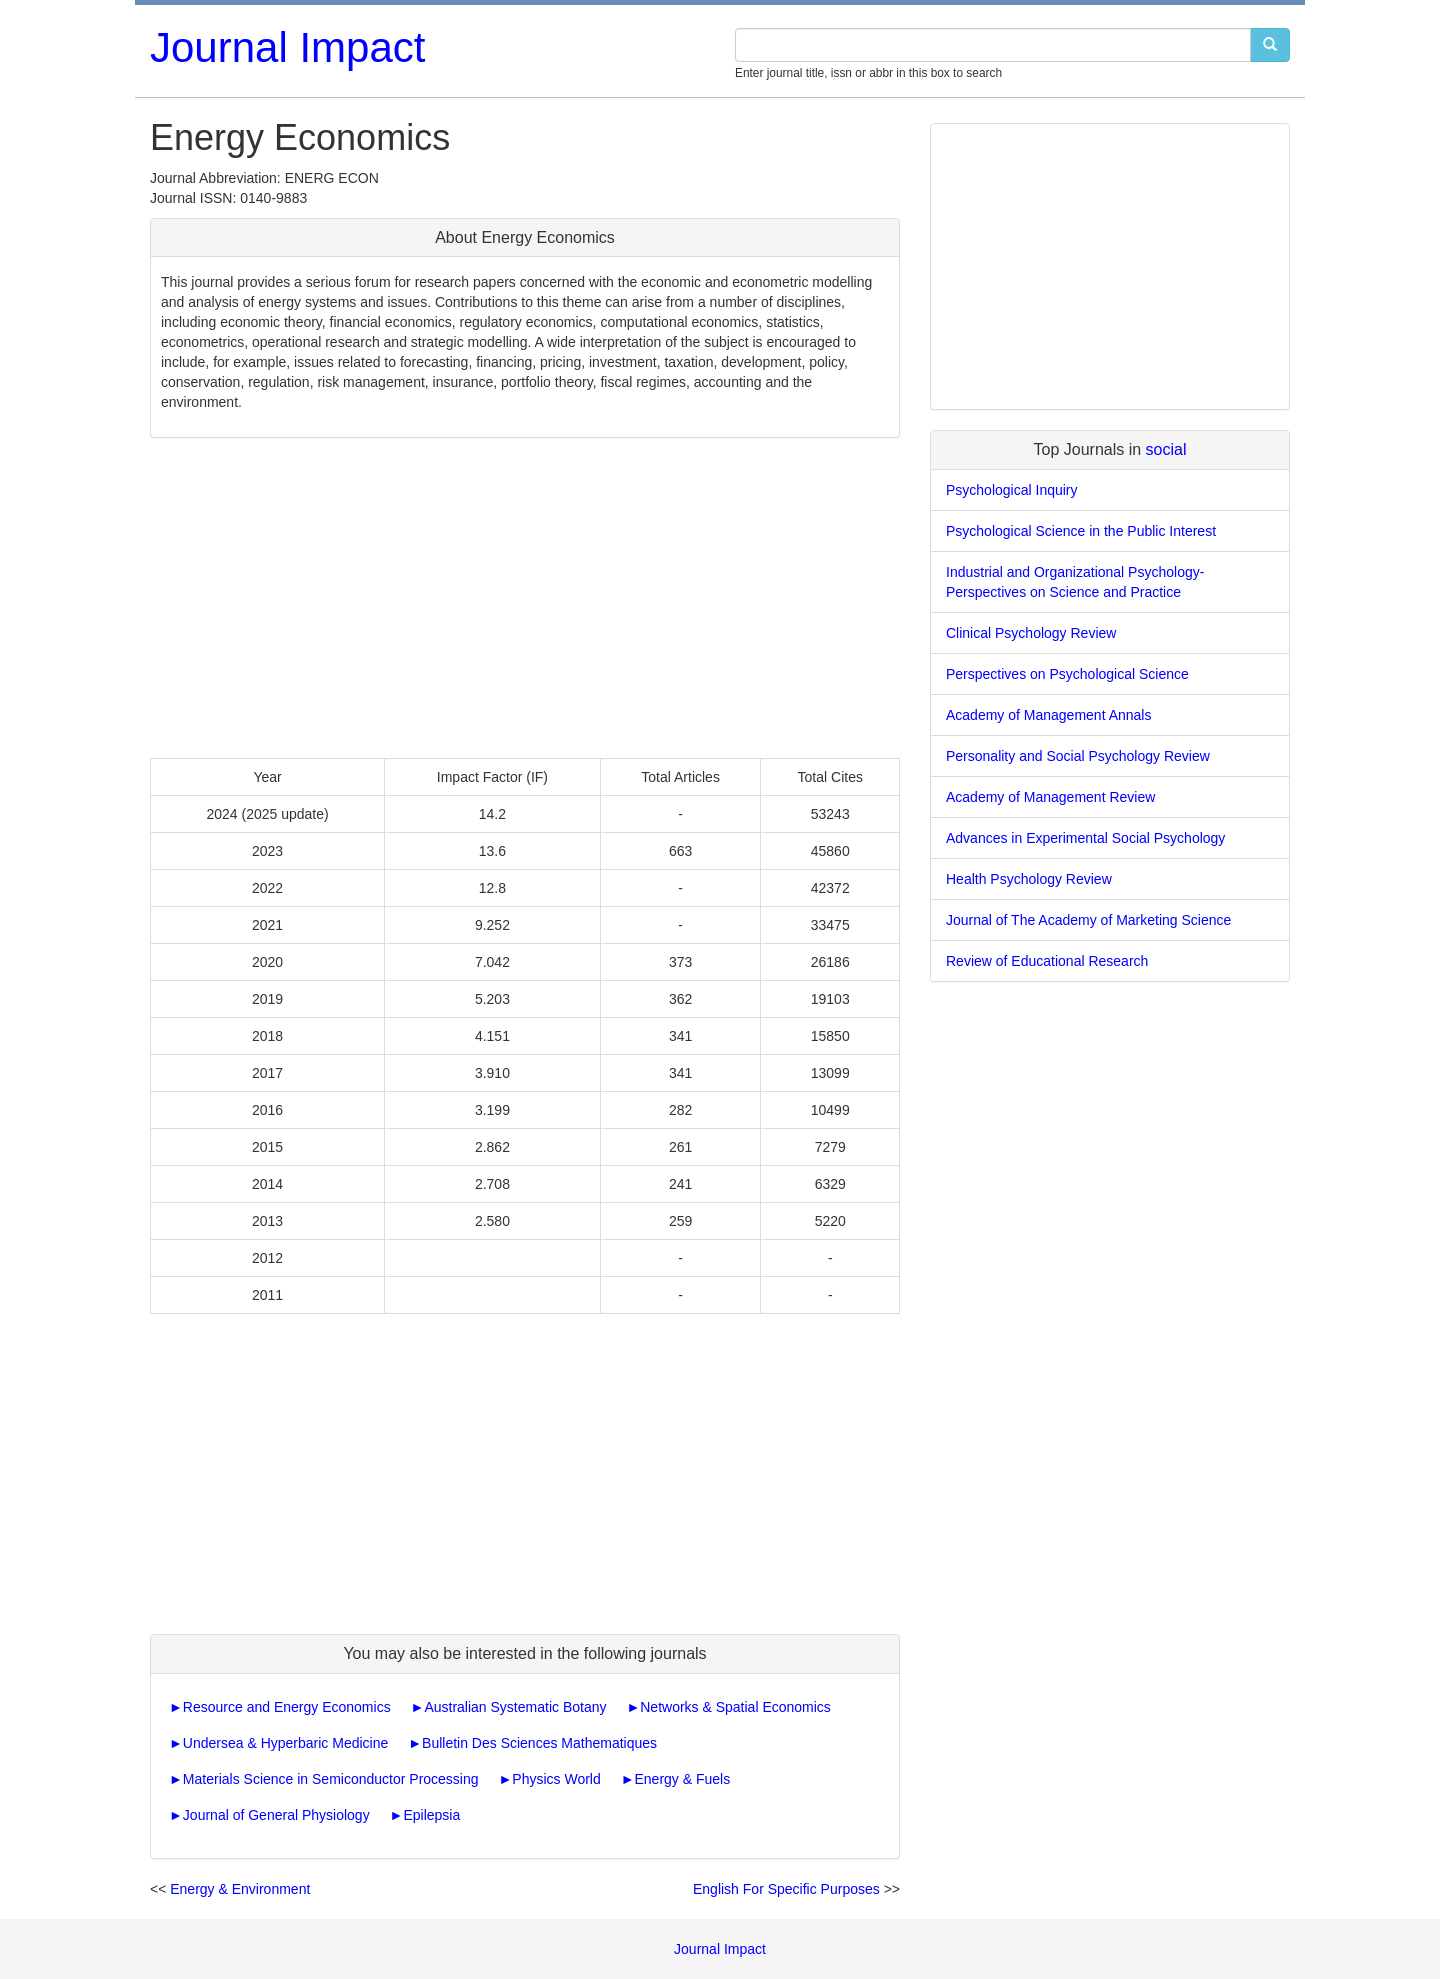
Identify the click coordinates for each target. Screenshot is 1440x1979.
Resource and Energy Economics (287, 1707)
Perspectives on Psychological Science (1067, 674)
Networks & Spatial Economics (735, 1707)
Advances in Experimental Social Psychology (1085, 838)
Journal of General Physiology (276, 1815)
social (1166, 449)
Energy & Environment (240, 1889)
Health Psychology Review (1029, 879)
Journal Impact (287, 47)
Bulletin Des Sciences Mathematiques (539, 1743)
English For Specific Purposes (786, 1889)
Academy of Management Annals (1048, 715)
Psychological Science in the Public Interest (1081, 531)
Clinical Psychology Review (1031, 633)
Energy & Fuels (683, 1779)
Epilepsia (431, 1815)
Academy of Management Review (1050, 797)
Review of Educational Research (1047, 961)
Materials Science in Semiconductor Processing (331, 1779)
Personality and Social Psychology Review (1078, 756)
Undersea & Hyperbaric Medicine (285, 1743)
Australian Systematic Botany (515, 1707)
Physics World (556, 1779)
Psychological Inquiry (1012, 490)
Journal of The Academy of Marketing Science (1088, 920)
